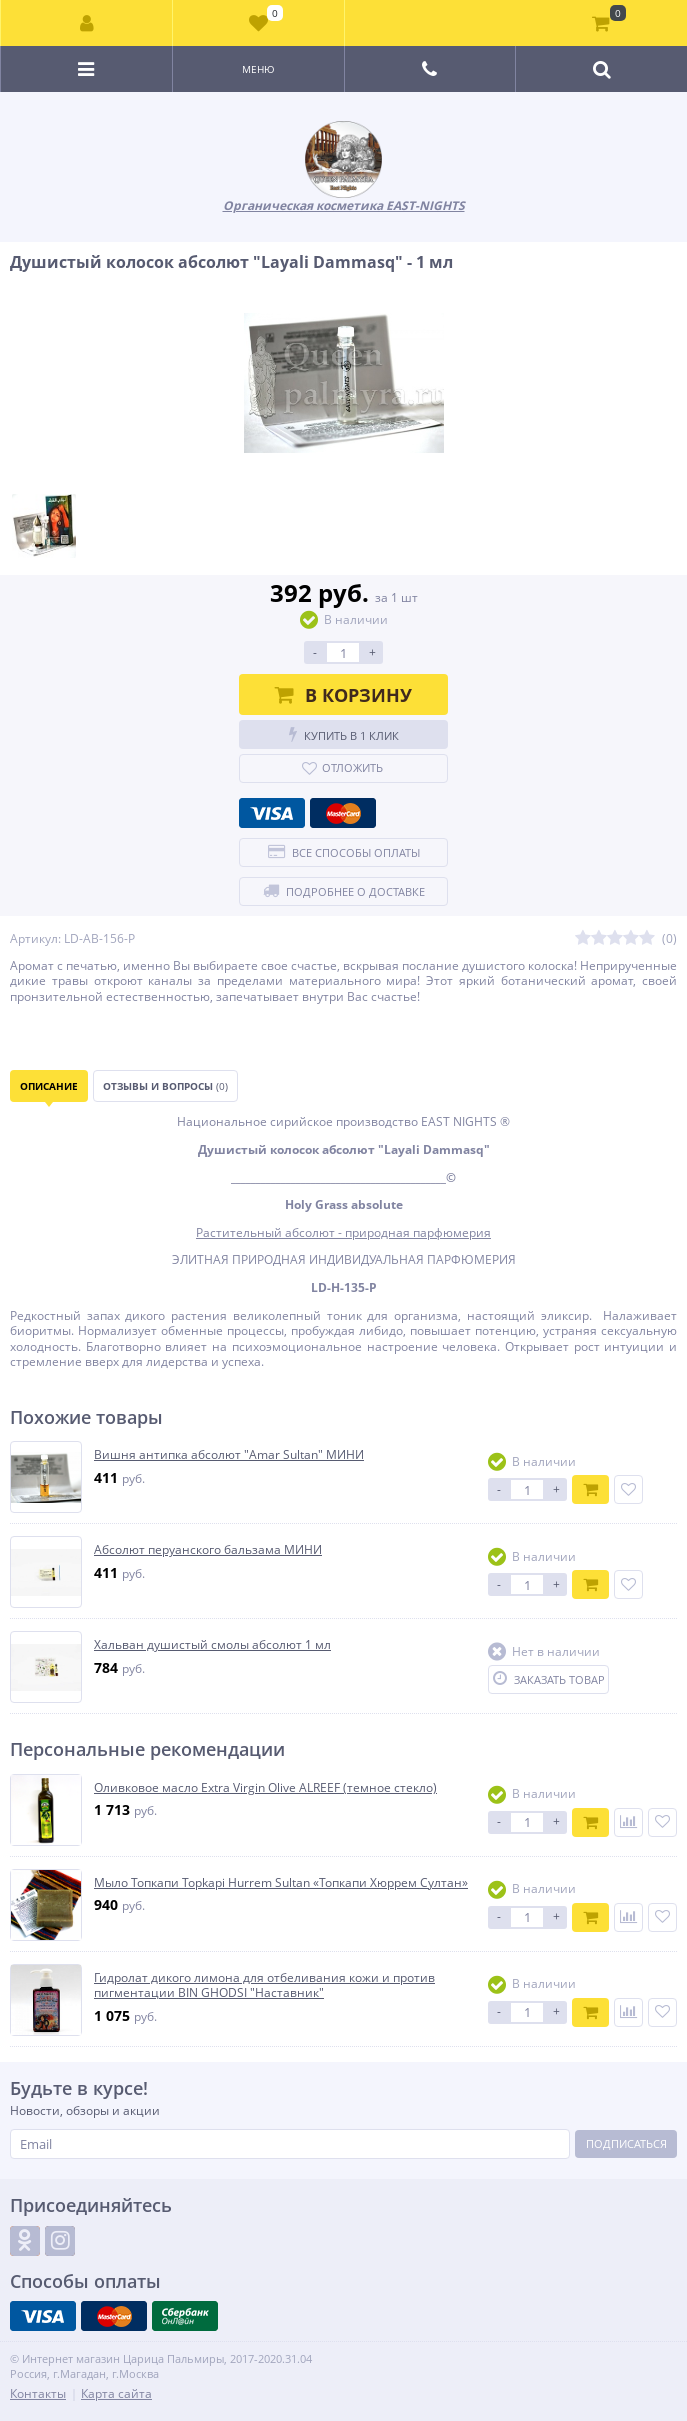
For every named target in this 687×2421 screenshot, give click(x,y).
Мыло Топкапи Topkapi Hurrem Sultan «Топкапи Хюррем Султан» (281, 1883)
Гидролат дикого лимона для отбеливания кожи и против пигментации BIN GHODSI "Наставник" (264, 1985)
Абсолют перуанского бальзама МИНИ (208, 1550)
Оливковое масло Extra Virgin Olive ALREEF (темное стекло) (265, 1788)
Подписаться (626, 2143)
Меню (258, 69)
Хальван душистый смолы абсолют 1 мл (212, 1645)
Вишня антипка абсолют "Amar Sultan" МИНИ (229, 1455)
